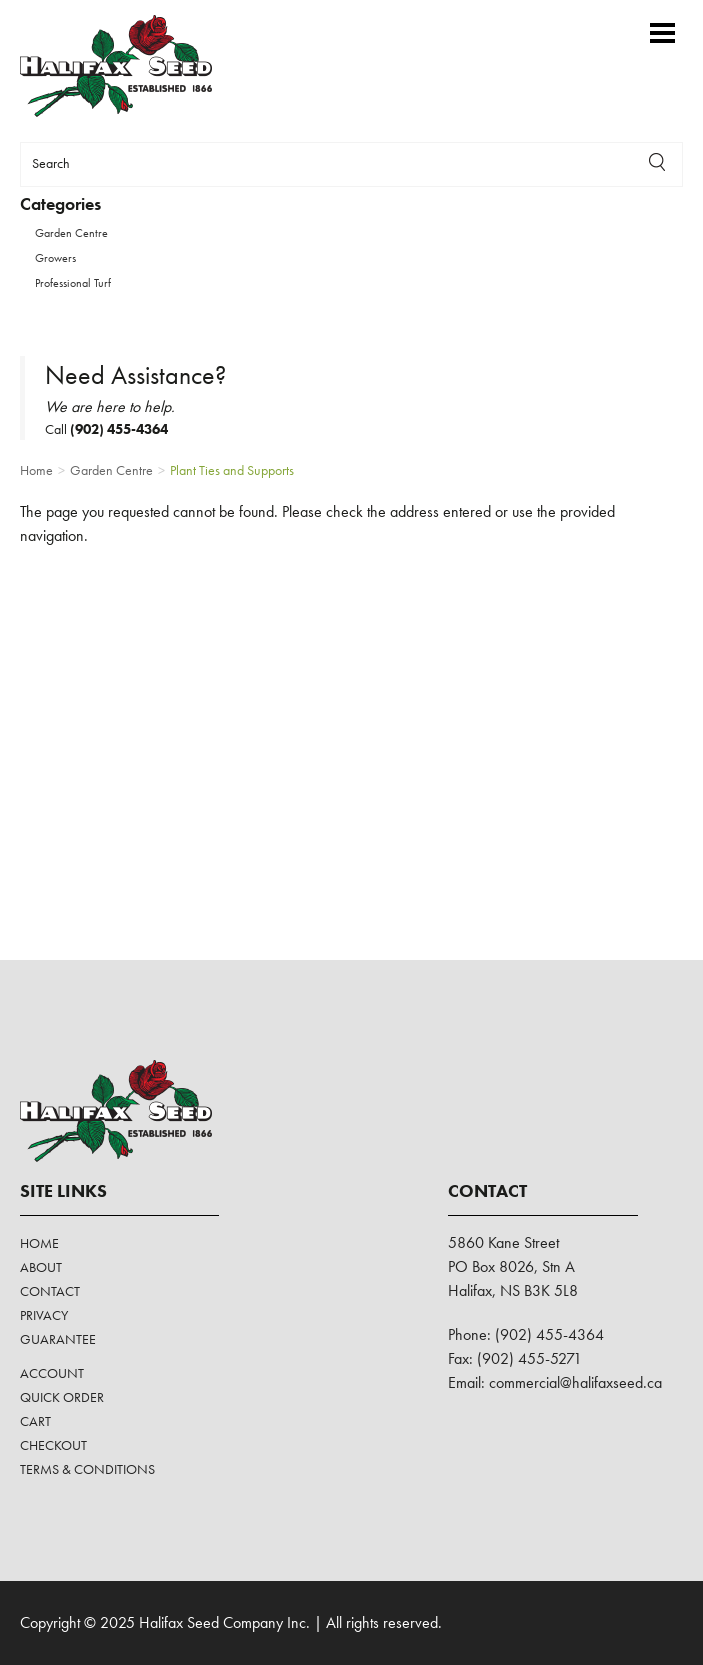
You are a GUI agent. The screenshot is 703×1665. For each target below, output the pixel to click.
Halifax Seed (132, 66)
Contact (50, 1291)
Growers (55, 258)
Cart (35, 1421)
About (41, 1267)
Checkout (53, 1445)
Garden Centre (71, 233)
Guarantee (58, 1339)
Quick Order (62, 1397)
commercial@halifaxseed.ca (575, 1382)
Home (39, 1243)
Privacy (44, 1315)
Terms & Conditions (87, 1469)
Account (52, 1373)
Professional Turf (73, 283)
